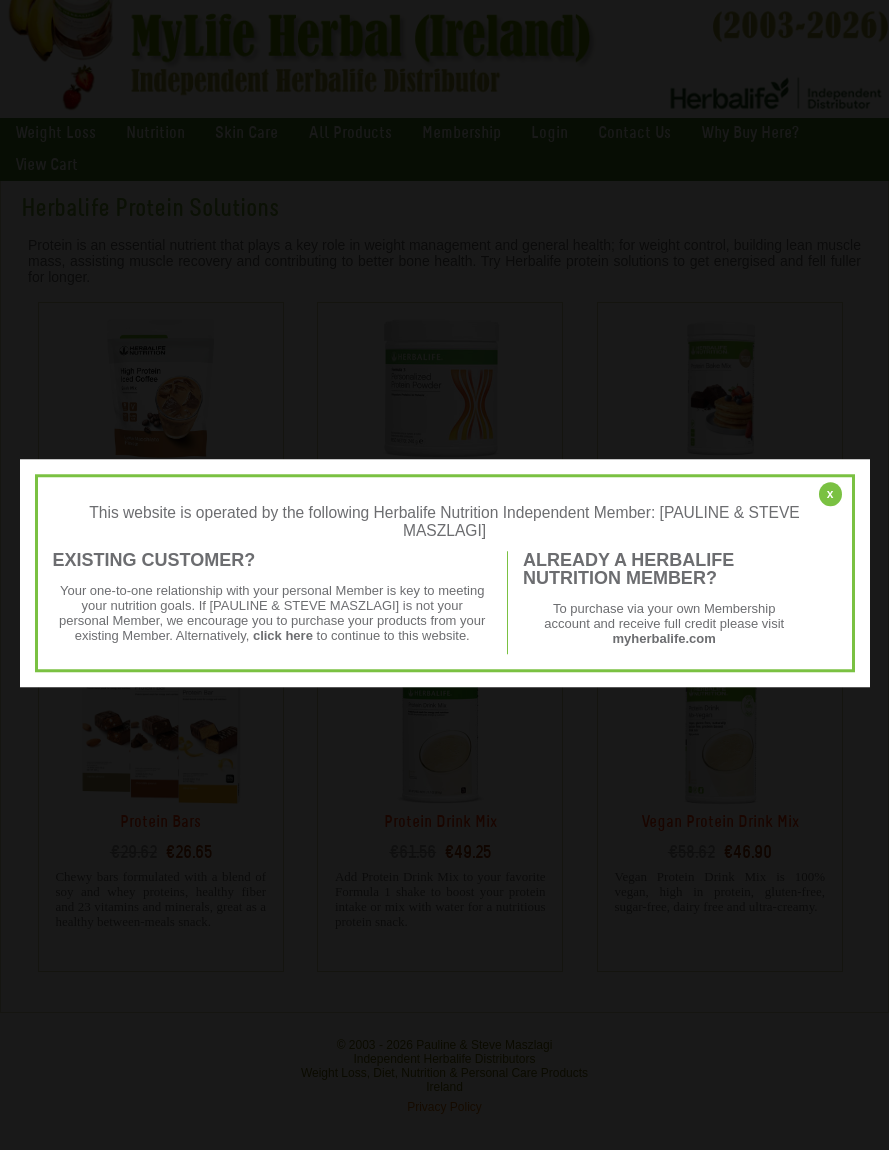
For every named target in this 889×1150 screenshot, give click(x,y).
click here (283, 635)
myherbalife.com (664, 638)
